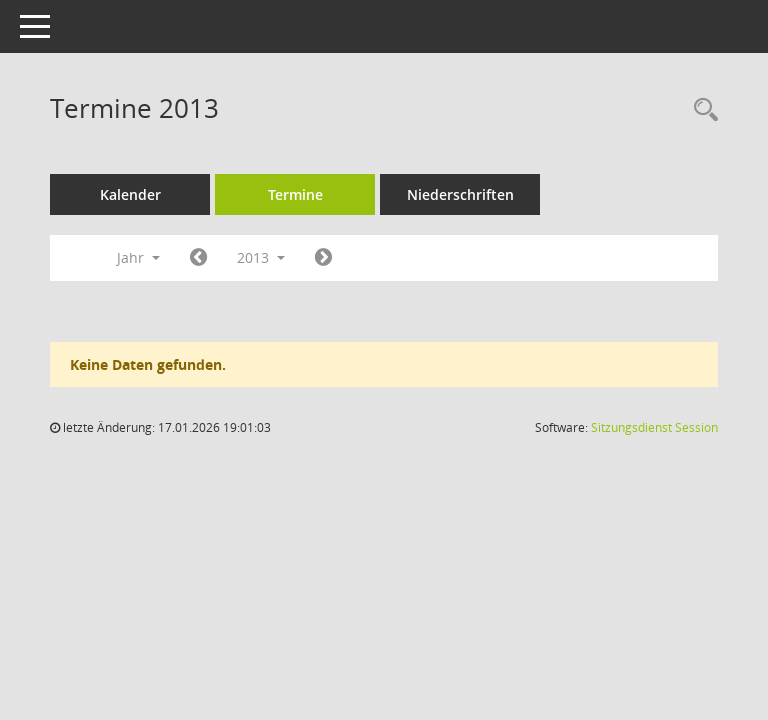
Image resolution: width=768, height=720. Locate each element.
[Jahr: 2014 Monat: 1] (323, 258)
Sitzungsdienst (654, 427)
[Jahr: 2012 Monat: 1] (198, 258)
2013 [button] (261, 257)
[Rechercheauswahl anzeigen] (701, 110)
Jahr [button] (138, 257)
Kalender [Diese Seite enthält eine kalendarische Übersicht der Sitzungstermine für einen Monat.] (130, 194)
